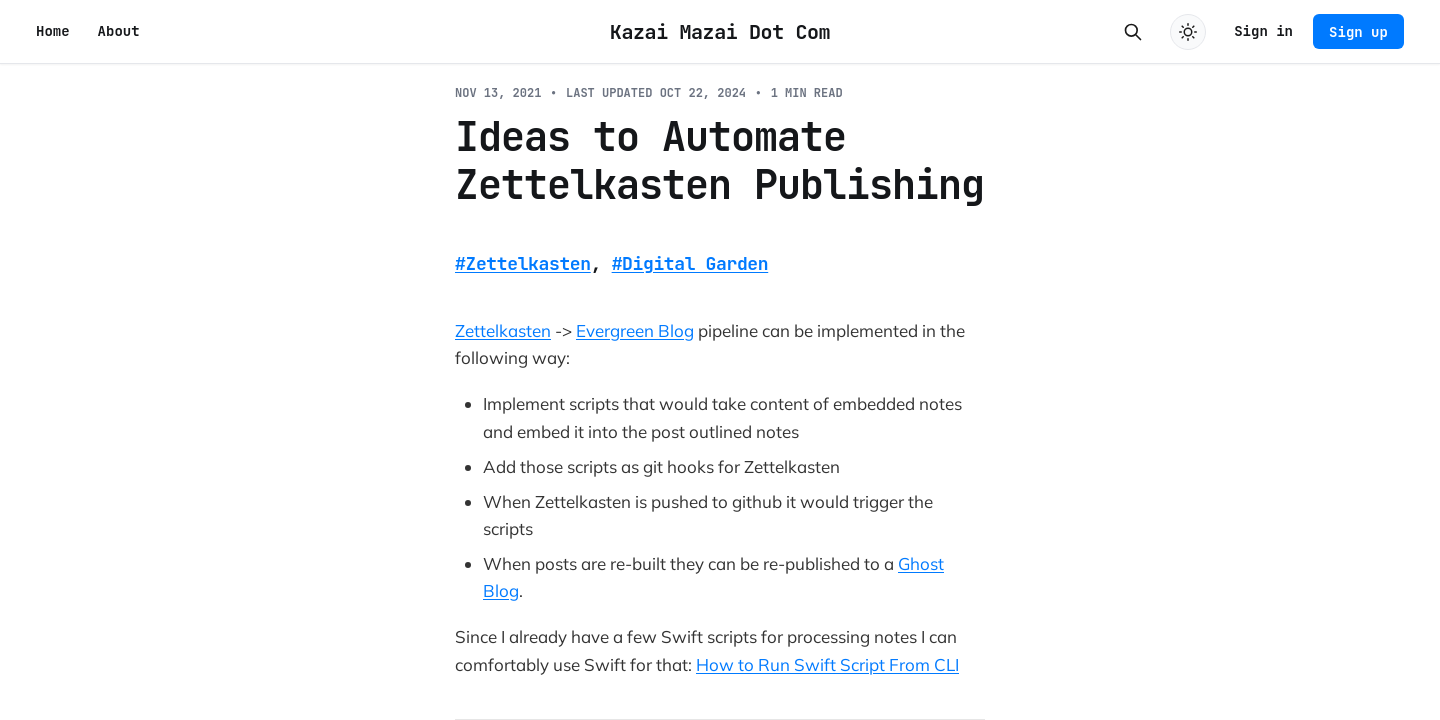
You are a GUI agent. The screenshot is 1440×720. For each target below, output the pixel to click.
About (119, 31)
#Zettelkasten (523, 263)
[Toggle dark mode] (1188, 32)
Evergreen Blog (635, 330)
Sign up (1358, 32)
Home (53, 31)
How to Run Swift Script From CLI (827, 664)
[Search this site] (1133, 32)
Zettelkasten (503, 330)
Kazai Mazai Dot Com (720, 32)
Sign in (1263, 31)
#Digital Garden (690, 263)
